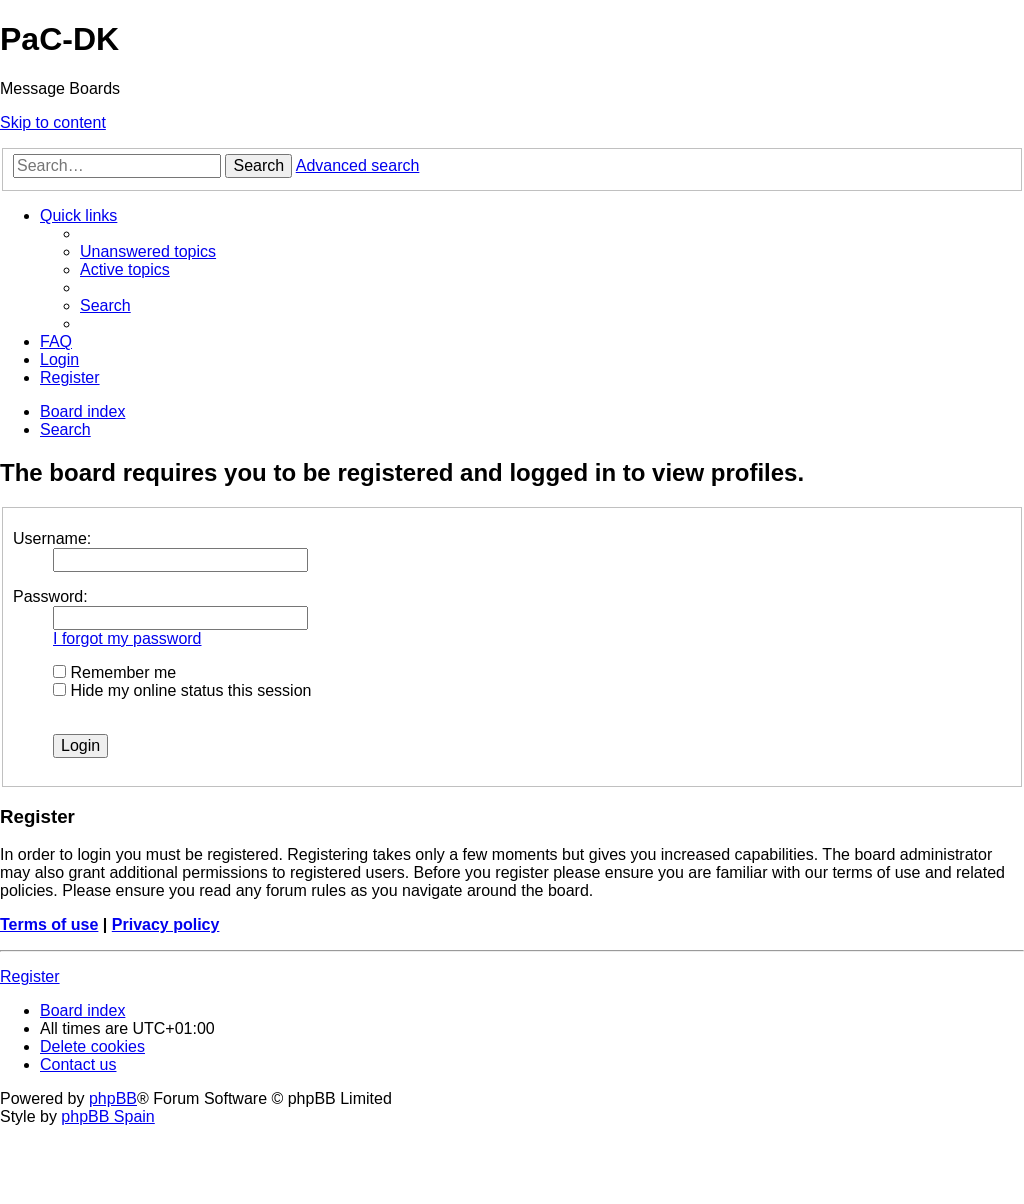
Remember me (114, 672)
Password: (50, 596)
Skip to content (53, 122)
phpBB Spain (107, 1116)
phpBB (113, 1098)
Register (30, 976)
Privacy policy (166, 924)
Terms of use (49, 924)
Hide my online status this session (182, 690)
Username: (52, 538)
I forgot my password (127, 638)
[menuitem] (148, 251)
